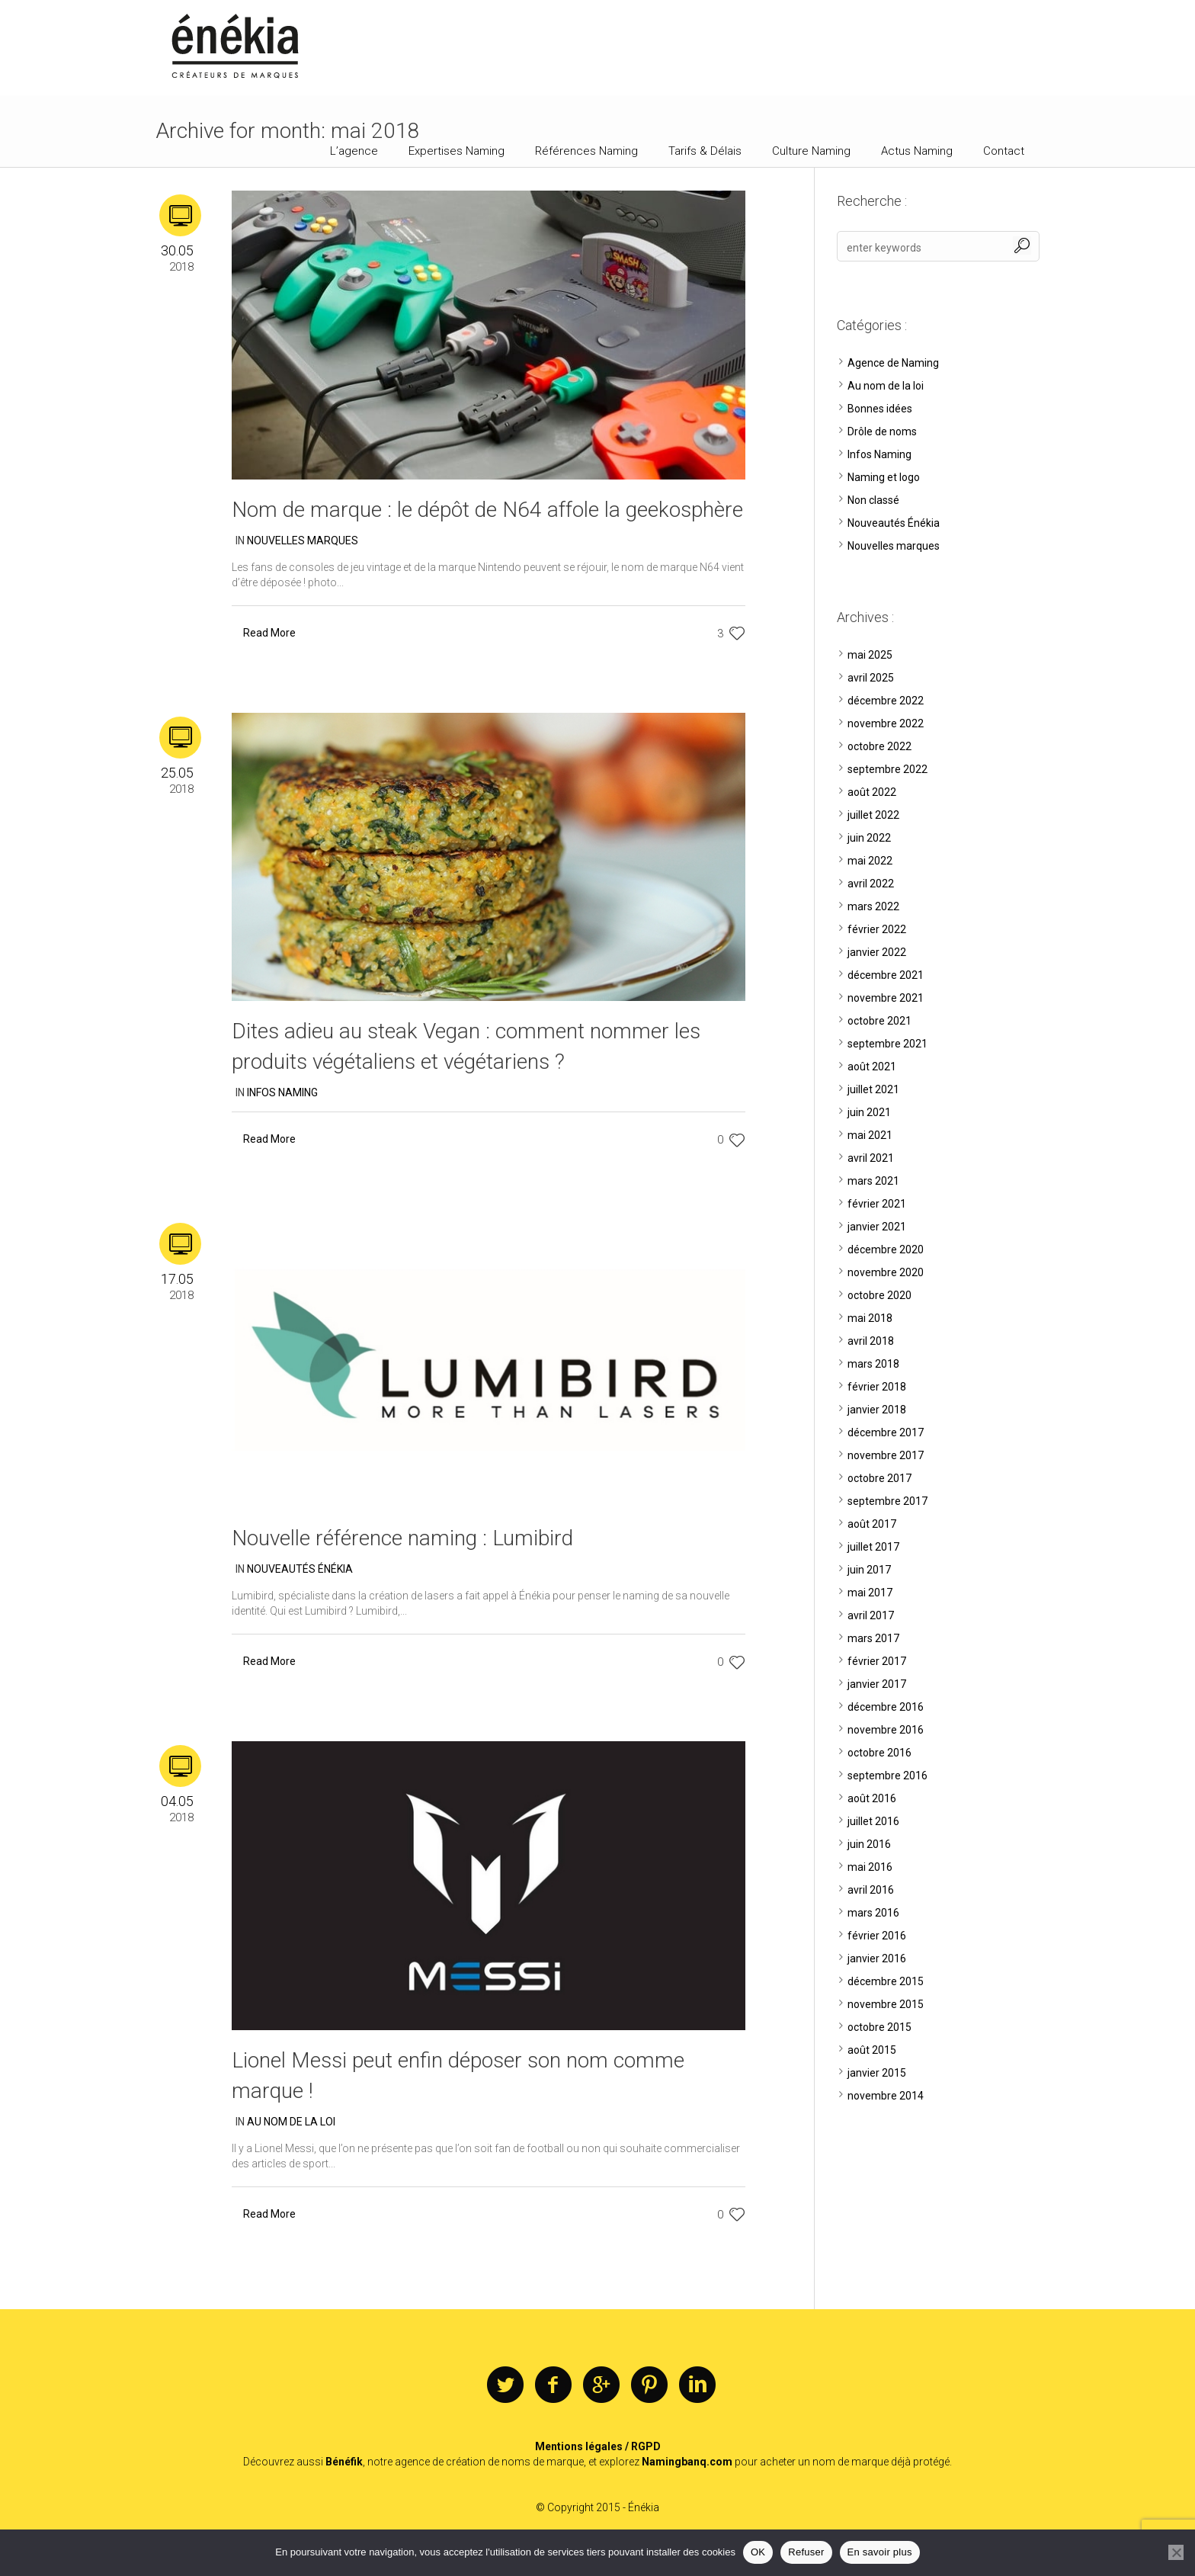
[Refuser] (1176, 2552)
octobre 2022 (879, 746)
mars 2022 (873, 906)
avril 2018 (870, 1341)
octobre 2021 (879, 1021)
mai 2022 (869, 861)
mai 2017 (869, 1592)
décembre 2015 (885, 1981)
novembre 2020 (885, 1272)
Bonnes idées (879, 409)
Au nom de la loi (291, 2122)
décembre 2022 (885, 701)
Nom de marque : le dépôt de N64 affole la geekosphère (487, 509)
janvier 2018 (876, 1409)
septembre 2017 (887, 1501)
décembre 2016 (885, 1707)
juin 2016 (869, 1844)
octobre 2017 (879, 1478)
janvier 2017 (876, 1684)
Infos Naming (282, 1092)
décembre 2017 (885, 1432)
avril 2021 (870, 1158)
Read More (269, 633)
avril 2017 (870, 1615)
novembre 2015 (885, 2004)
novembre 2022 (885, 723)
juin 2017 (869, 1570)
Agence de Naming (893, 363)
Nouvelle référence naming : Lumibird (402, 1538)
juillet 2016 (873, 1821)
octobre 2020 (879, 1295)
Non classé (873, 500)
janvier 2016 (876, 1958)
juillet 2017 (873, 1547)
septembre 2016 (887, 1775)
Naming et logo (883, 477)
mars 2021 (873, 1181)
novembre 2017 (885, 1455)
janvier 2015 (876, 2073)
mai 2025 (869, 655)
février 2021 (876, 1204)
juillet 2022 (873, 815)
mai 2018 (869, 1318)
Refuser (806, 2552)
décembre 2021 (885, 975)
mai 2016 (869, 1867)
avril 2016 (870, 1890)
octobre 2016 (879, 1753)
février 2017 (876, 1661)
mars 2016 (873, 1913)
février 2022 (876, 929)
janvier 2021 (876, 1227)
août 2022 (871, 792)
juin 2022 (869, 838)
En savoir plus (879, 2552)
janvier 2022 (876, 952)
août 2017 (871, 1524)
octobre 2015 (879, 2027)
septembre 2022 (887, 769)
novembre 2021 (885, 998)
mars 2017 (873, 1638)
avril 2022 (870, 883)
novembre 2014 (885, 2096)
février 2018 (876, 1387)
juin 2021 (869, 1112)
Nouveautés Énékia (300, 1569)
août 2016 (871, 1798)
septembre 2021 (887, 1044)
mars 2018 (873, 1364)
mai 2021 (869, 1135)
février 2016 (876, 1936)
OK (758, 2552)
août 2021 (871, 1066)
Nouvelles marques (302, 540)
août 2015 (871, 2050)
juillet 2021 (873, 1089)
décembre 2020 (885, 1249)
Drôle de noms (882, 431)
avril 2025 (870, 678)
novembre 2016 (885, 1730)
